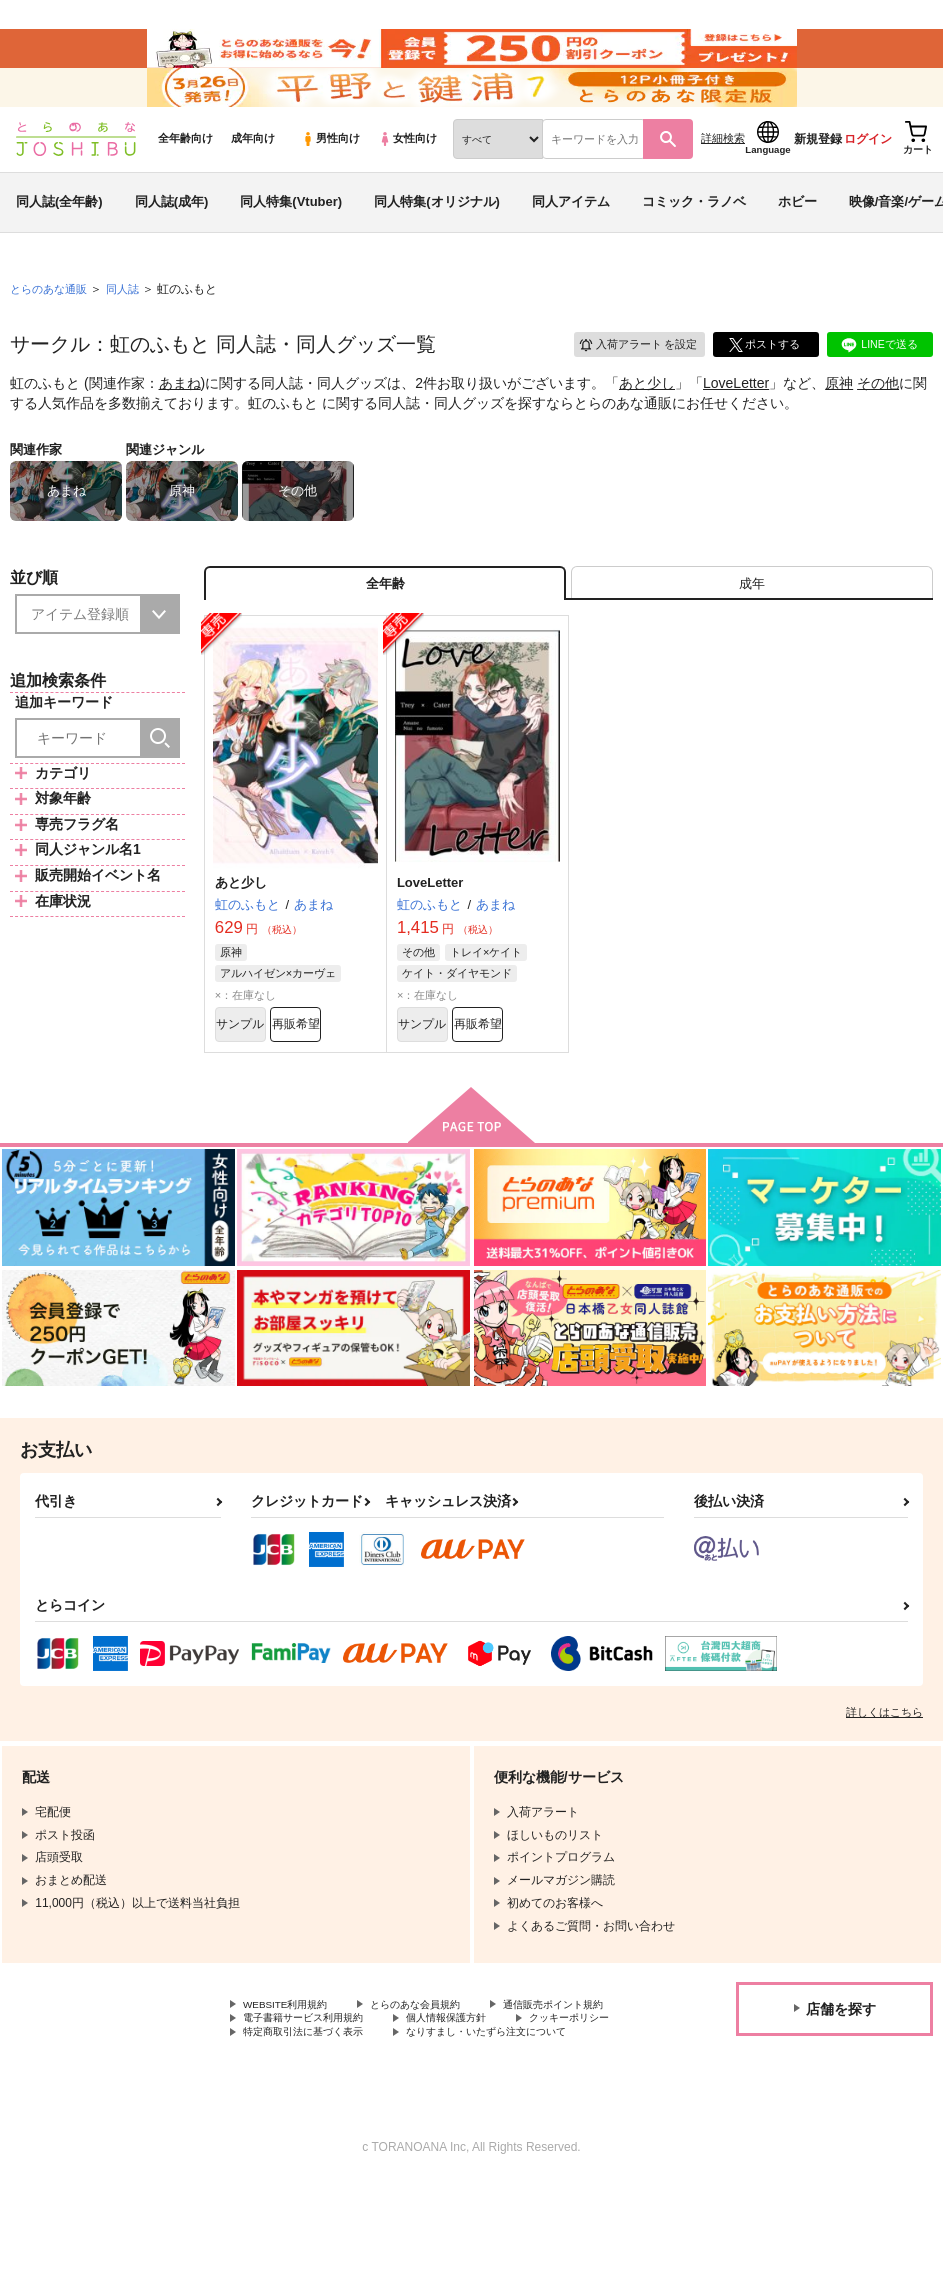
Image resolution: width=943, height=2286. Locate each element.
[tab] (752, 631)
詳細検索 (723, 181)
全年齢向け (185, 181)
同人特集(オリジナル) (437, 243)
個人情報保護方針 (291, 2100)
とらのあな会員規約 (442, 2066)
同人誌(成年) (172, 243)
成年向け (253, 181)
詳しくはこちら (884, 1772)
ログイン (868, 181)
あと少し (647, 426)
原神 (839, 426)
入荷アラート (629, 384)
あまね (180, 426)
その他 (878, 426)
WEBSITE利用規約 (294, 2066)
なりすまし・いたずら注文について (339, 2134)
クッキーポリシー (430, 2100)
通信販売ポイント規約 (303, 2083)
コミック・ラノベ (694, 243)
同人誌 (131, 331)
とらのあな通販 (52, 331)
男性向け (330, 181)
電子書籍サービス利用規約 (478, 2083)
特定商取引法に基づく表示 (315, 2117)
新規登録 (818, 181)
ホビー (797, 243)
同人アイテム (571, 243)
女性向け (407, 181)
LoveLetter (736, 426)
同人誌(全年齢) (59, 243)
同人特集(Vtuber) (291, 243)
